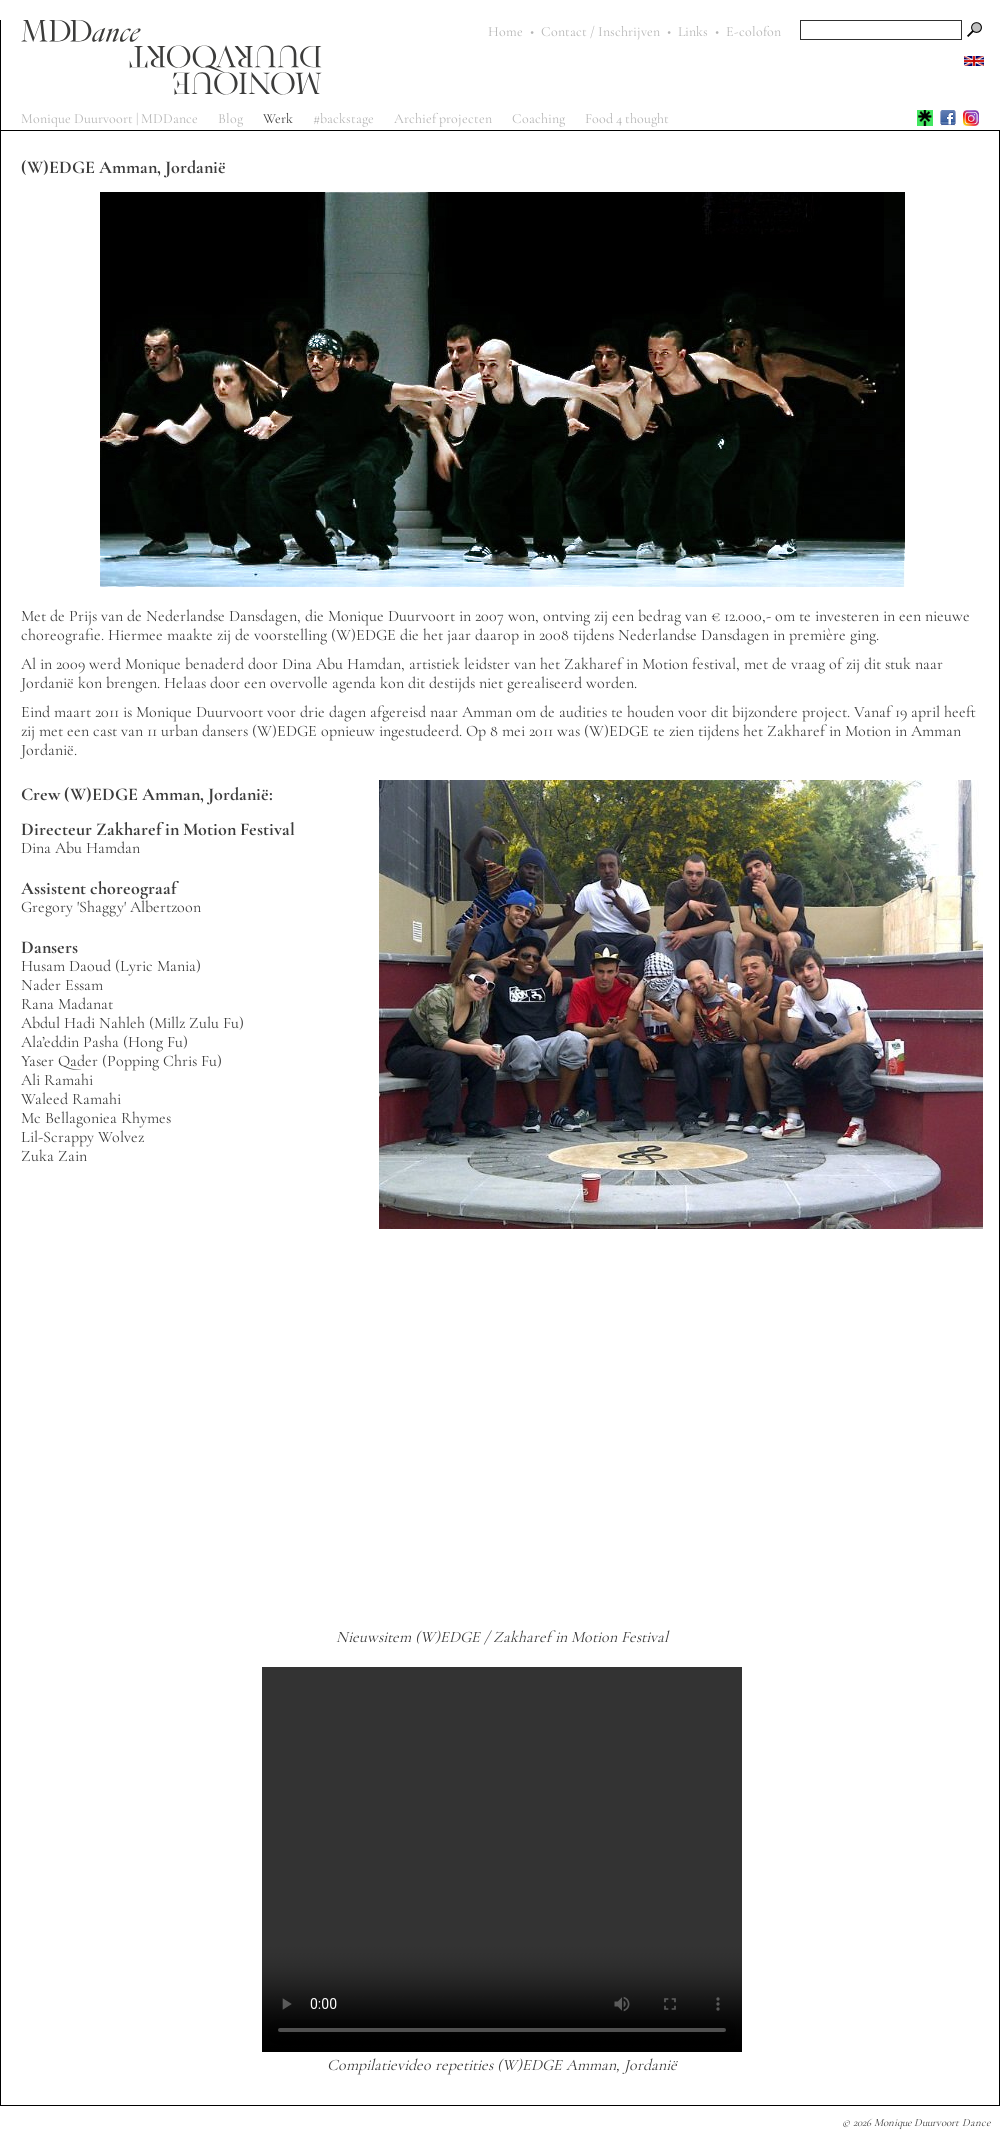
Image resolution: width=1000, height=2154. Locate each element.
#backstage (343, 118)
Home (505, 31)
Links (693, 31)
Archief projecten (443, 118)
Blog (230, 118)
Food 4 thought (627, 118)
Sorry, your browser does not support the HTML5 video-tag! (502, 1859)
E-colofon (753, 31)
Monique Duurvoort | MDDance (109, 118)
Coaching (538, 118)
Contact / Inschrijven (600, 31)
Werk (278, 118)
